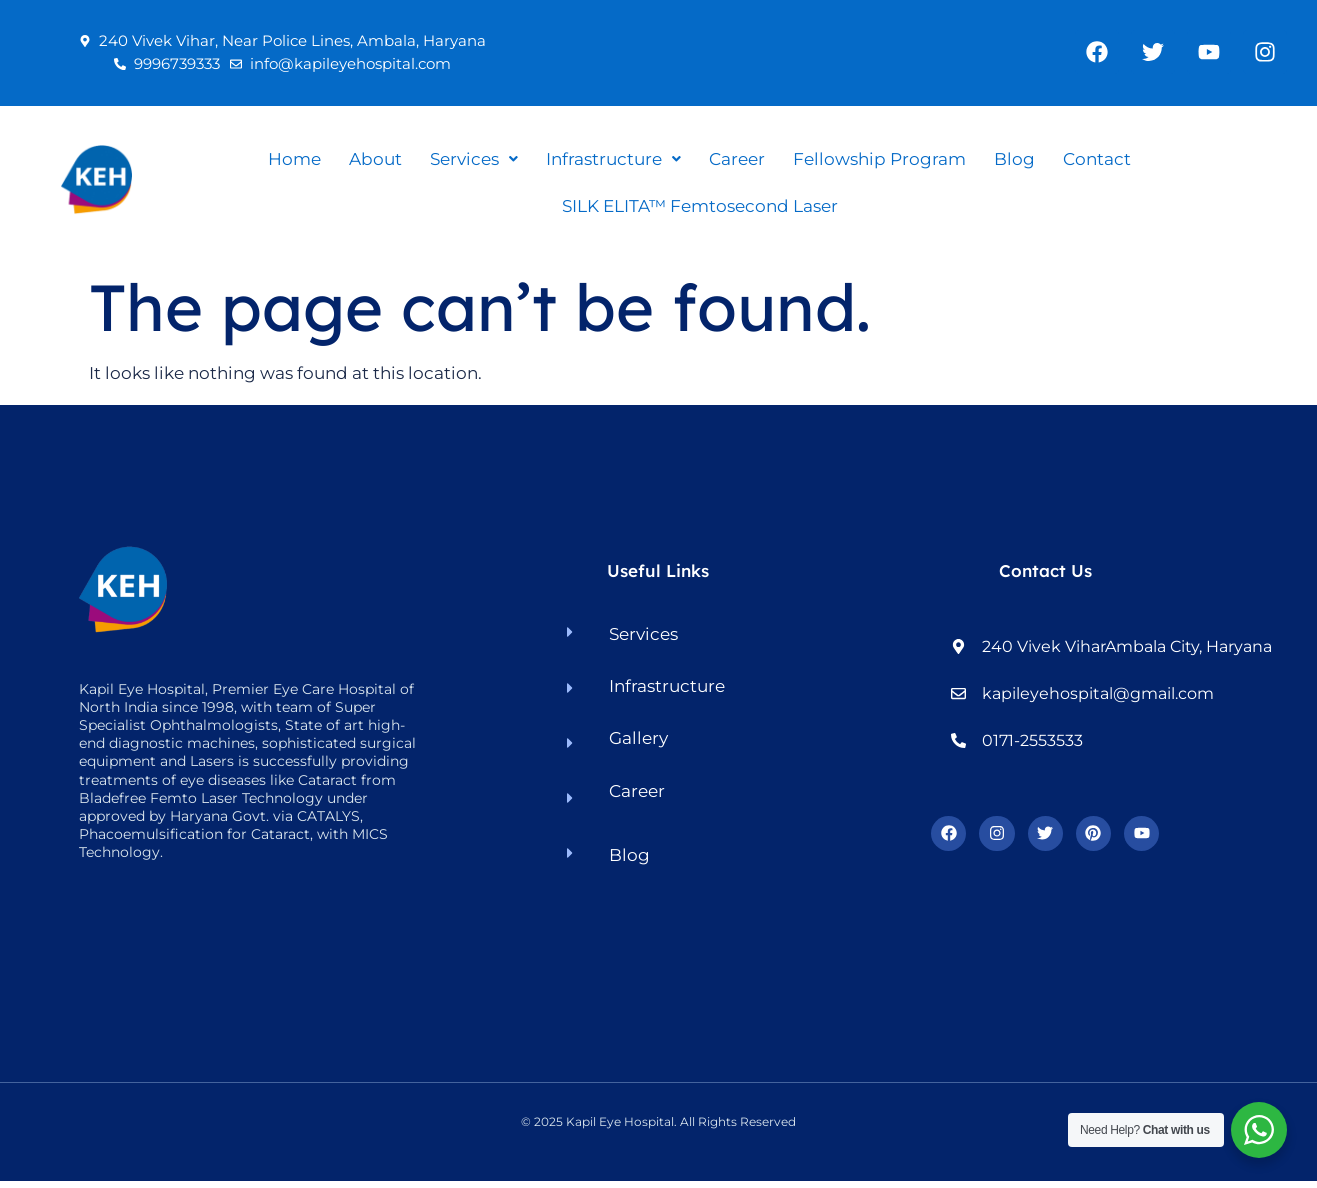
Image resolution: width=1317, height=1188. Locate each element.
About (375, 159)
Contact (1097, 159)
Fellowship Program (879, 159)
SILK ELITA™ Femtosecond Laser (700, 206)
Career (737, 159)
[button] (474, 159)
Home (294, 159)
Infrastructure (613, 159)
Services (474, 159)
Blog (1014, 159)
